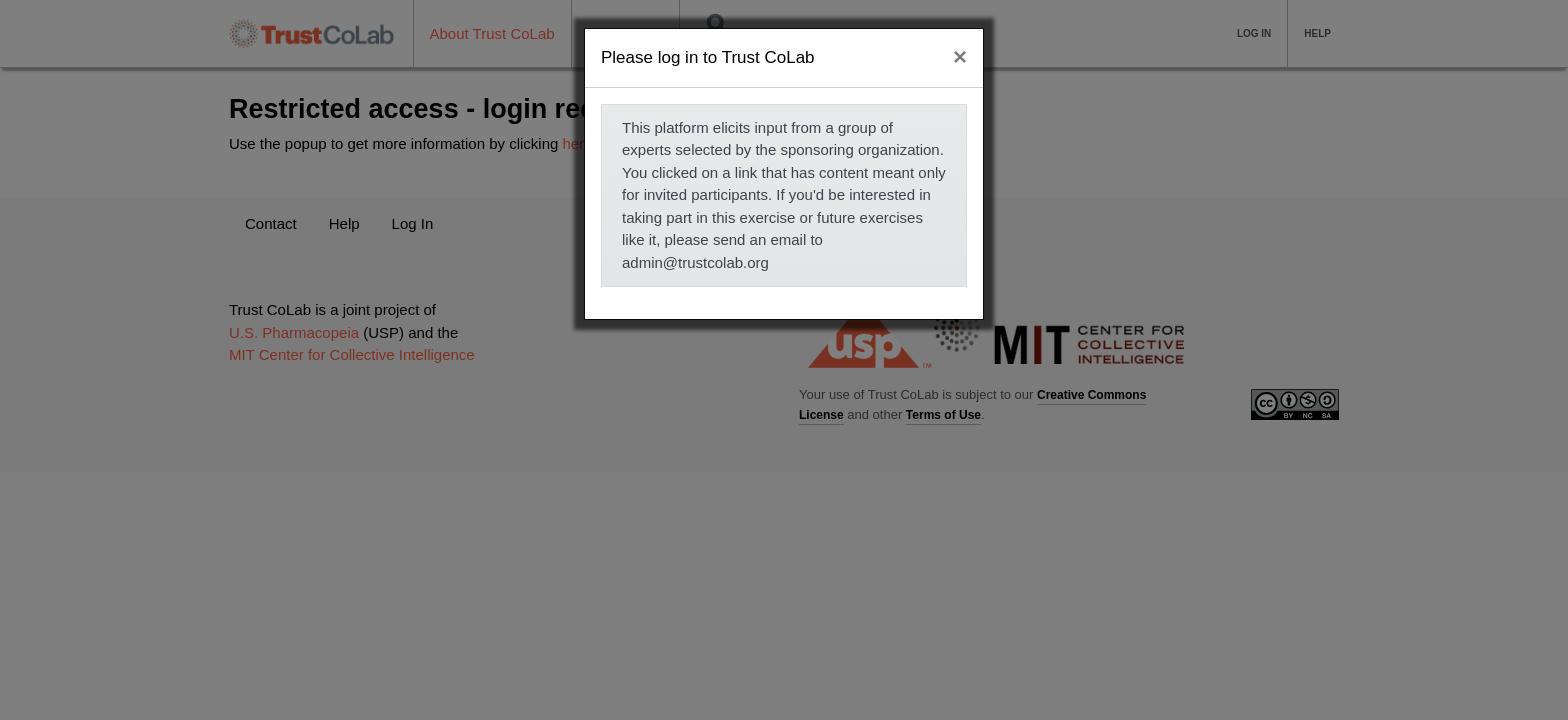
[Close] (960, 57)
